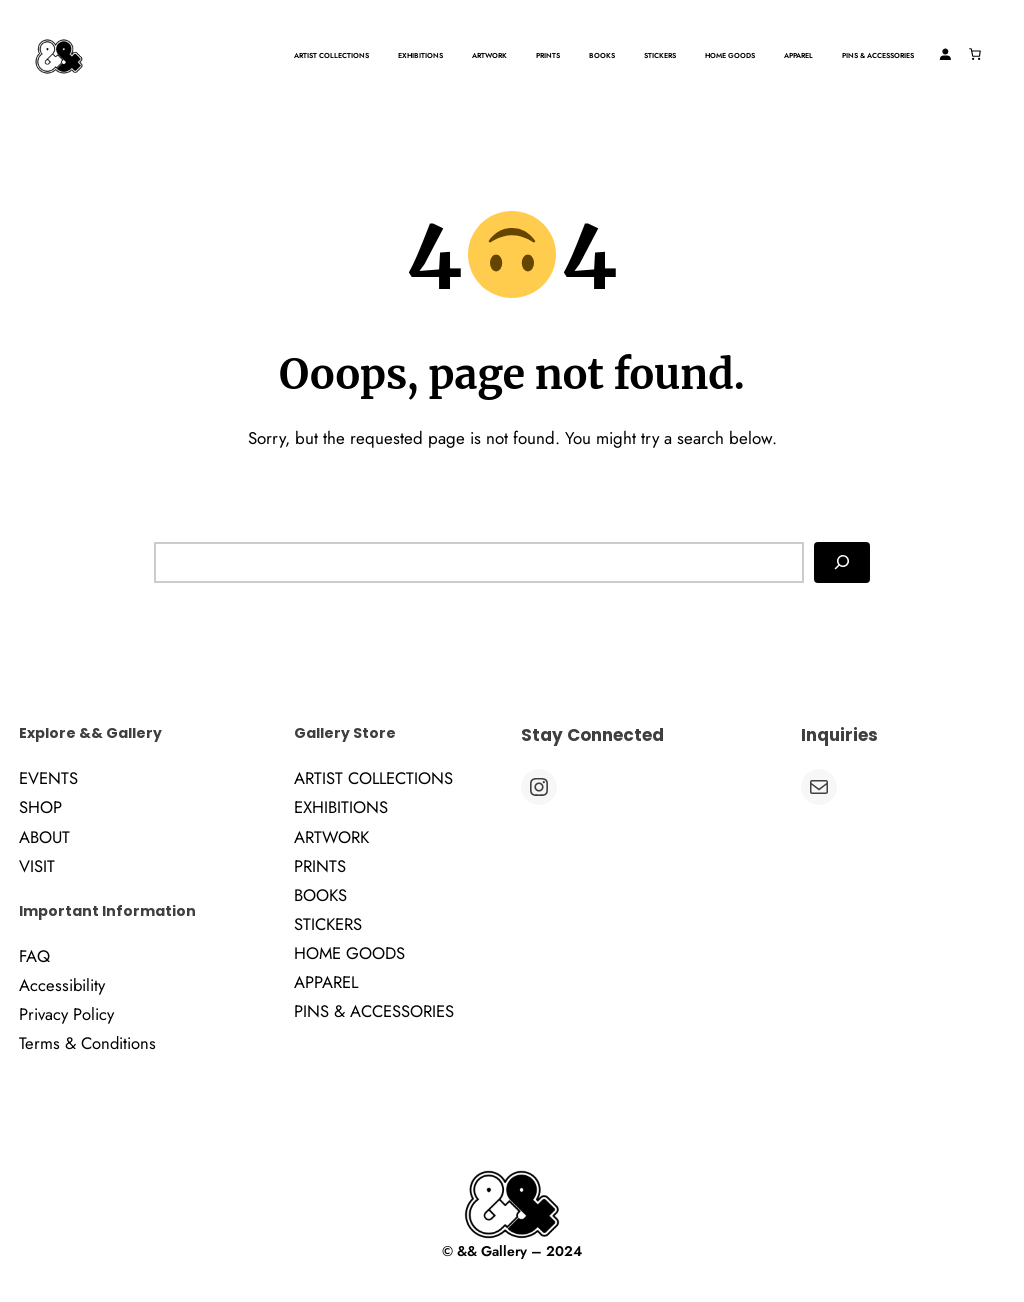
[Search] (842, 563)
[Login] (945, 54)
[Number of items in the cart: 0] (975, 54)
